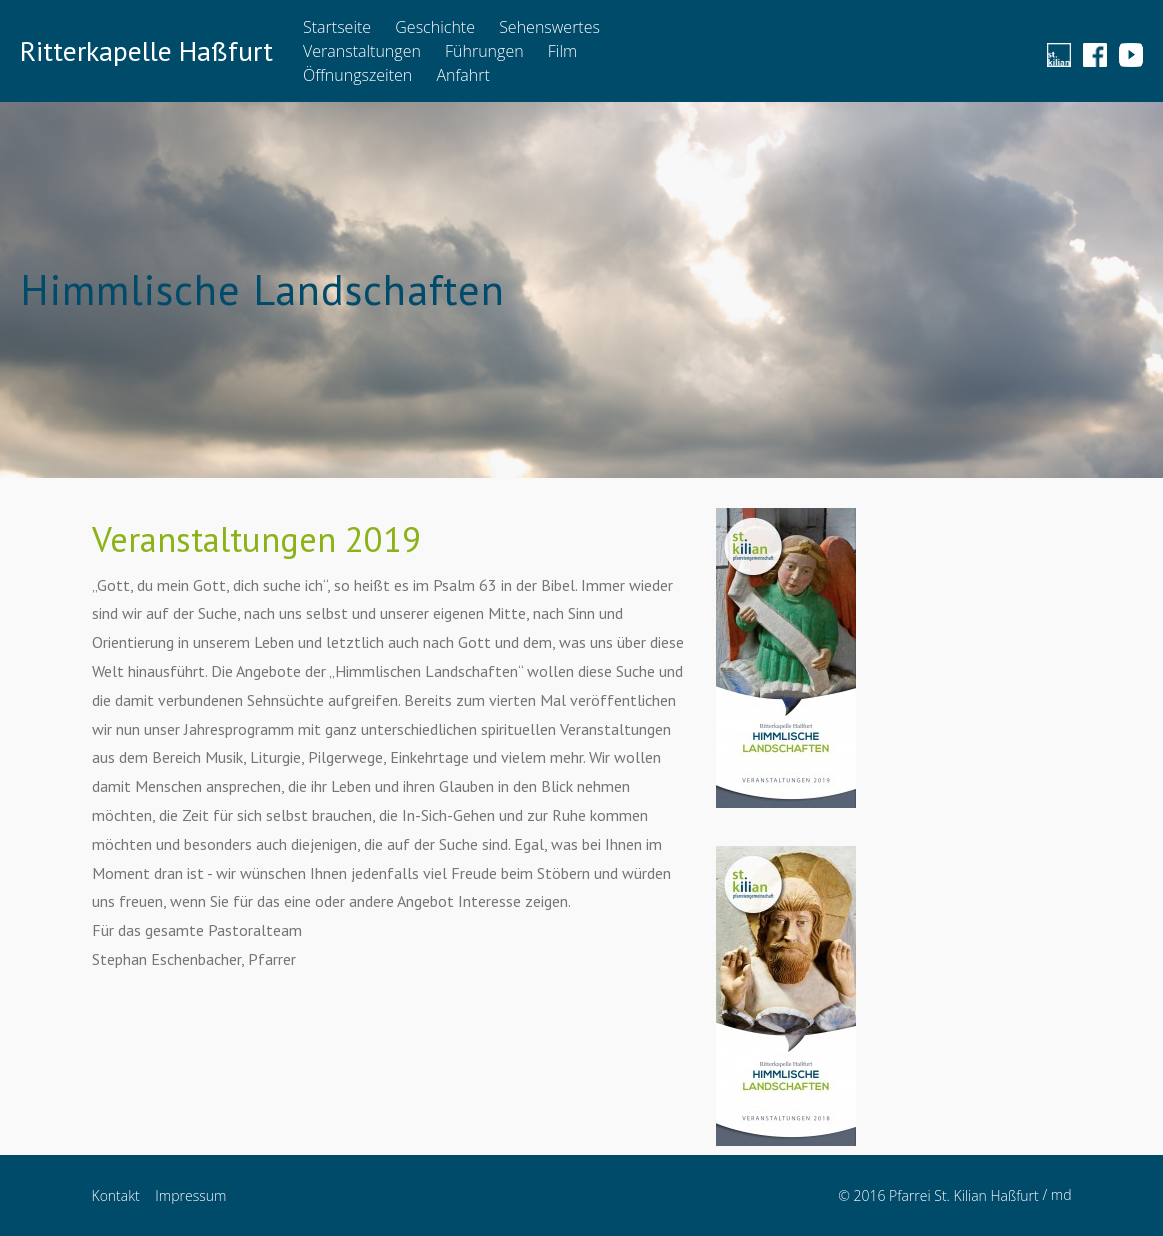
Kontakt (116, 1195)
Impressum (190, 1195)
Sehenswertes (549, 27)
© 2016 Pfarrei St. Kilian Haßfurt (938, 1195)
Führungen (484, 51)
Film (562, 51)
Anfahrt (462, 75)
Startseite (337, 27)
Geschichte (435, 27)
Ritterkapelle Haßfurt (146, 51)
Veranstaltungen (362, 51)
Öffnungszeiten (357, 75)
